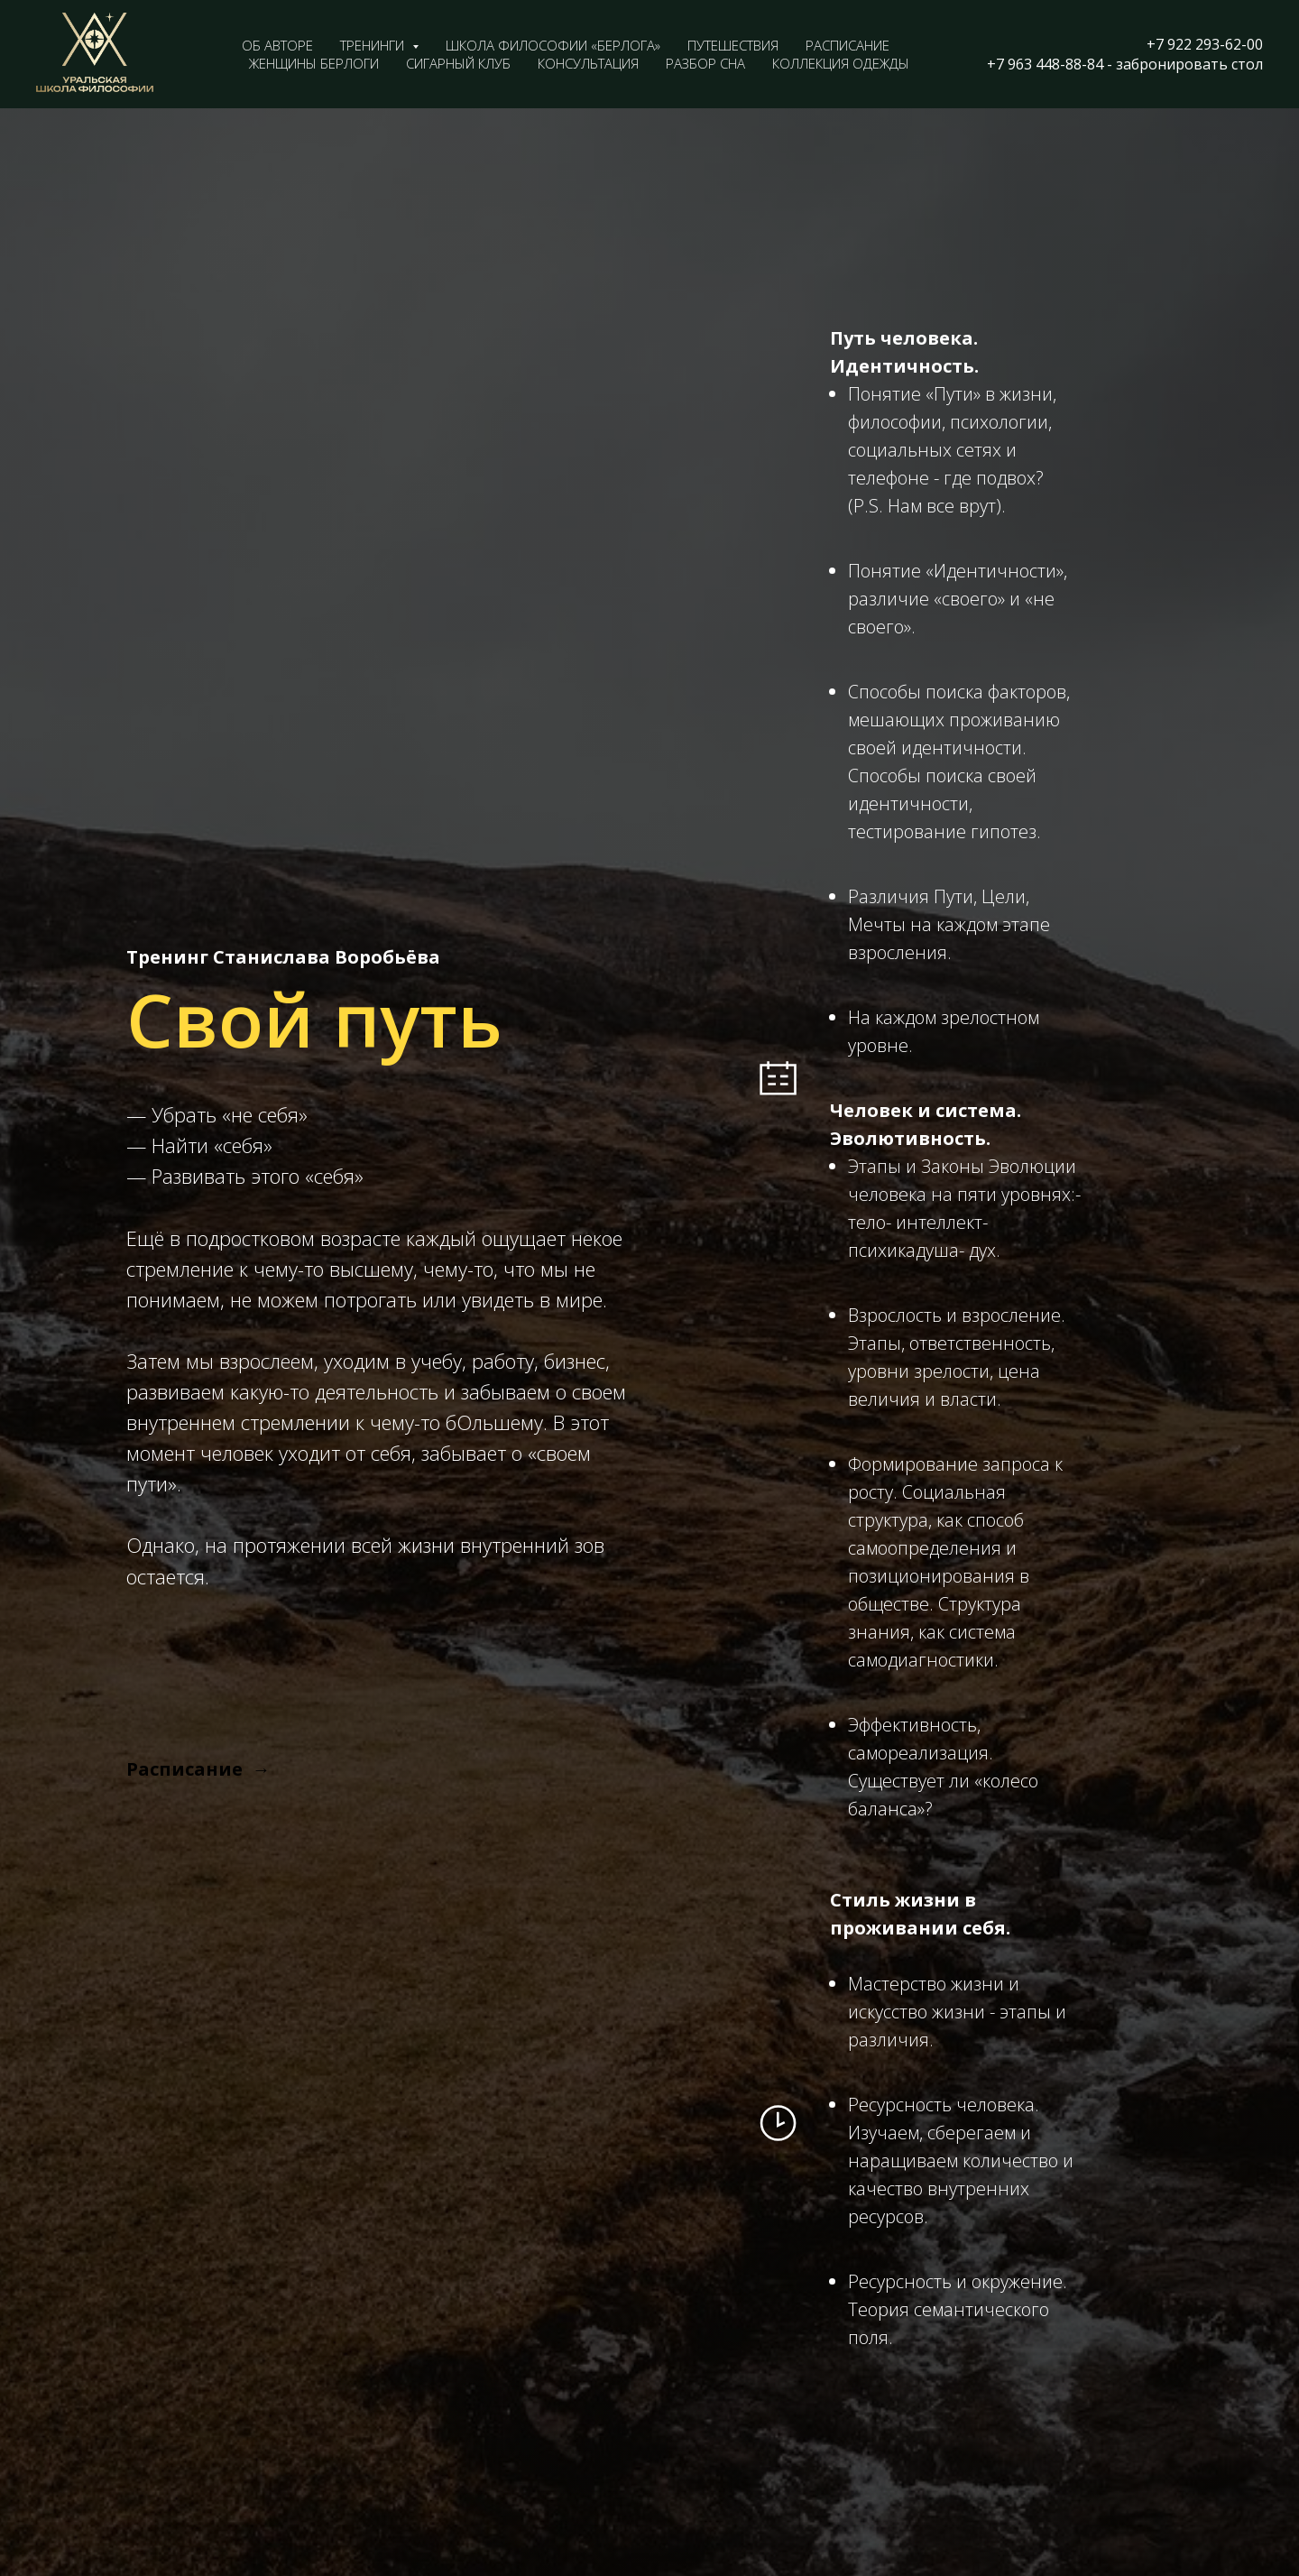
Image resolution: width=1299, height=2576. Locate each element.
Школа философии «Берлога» (553, 45)
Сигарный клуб (458, 63)
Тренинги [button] (374, 45)
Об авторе (277, 45)
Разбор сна (705, 63)
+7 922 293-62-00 (1205, 44)
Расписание (847, 45)
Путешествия (732, 45)
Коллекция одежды (840, 63)
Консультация (588, 63)
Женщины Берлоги (314, 63)
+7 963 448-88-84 (1045, 64)
